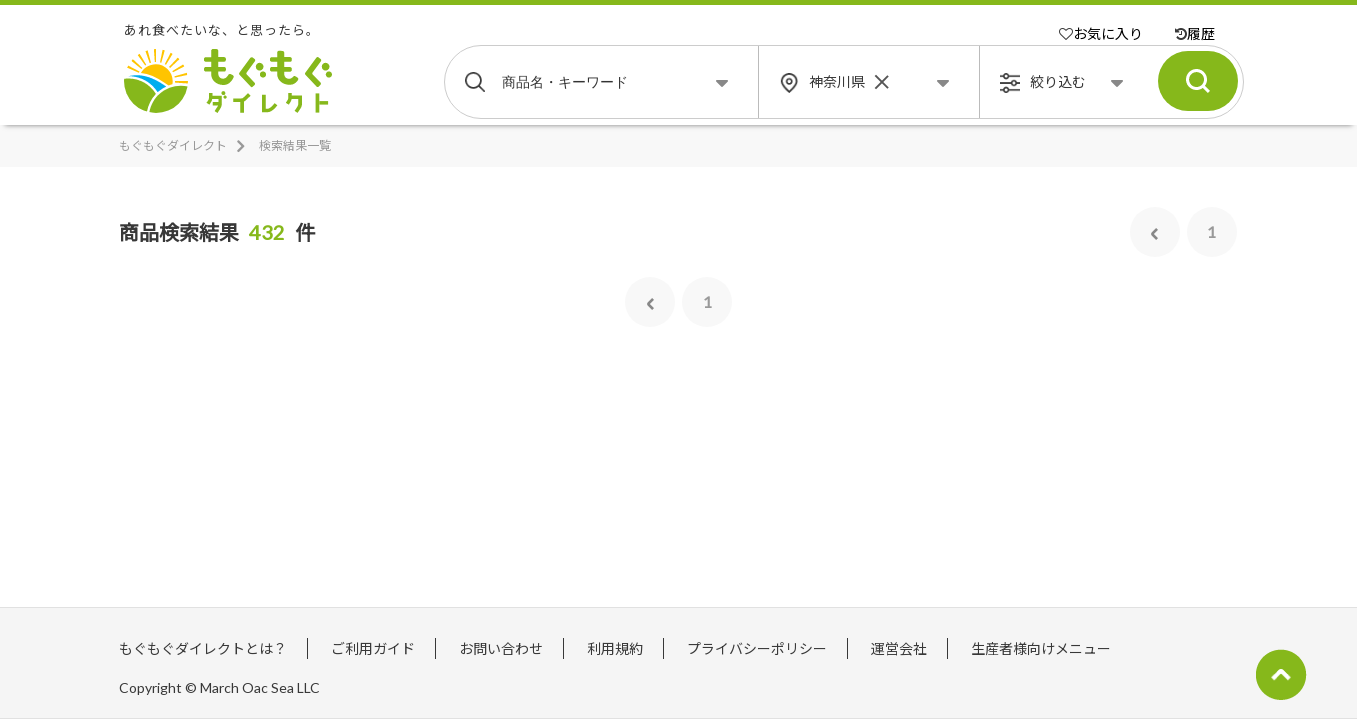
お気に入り (1101, 33)
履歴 (1195, 33)
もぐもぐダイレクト (173, 145)
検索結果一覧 (295, 145)
